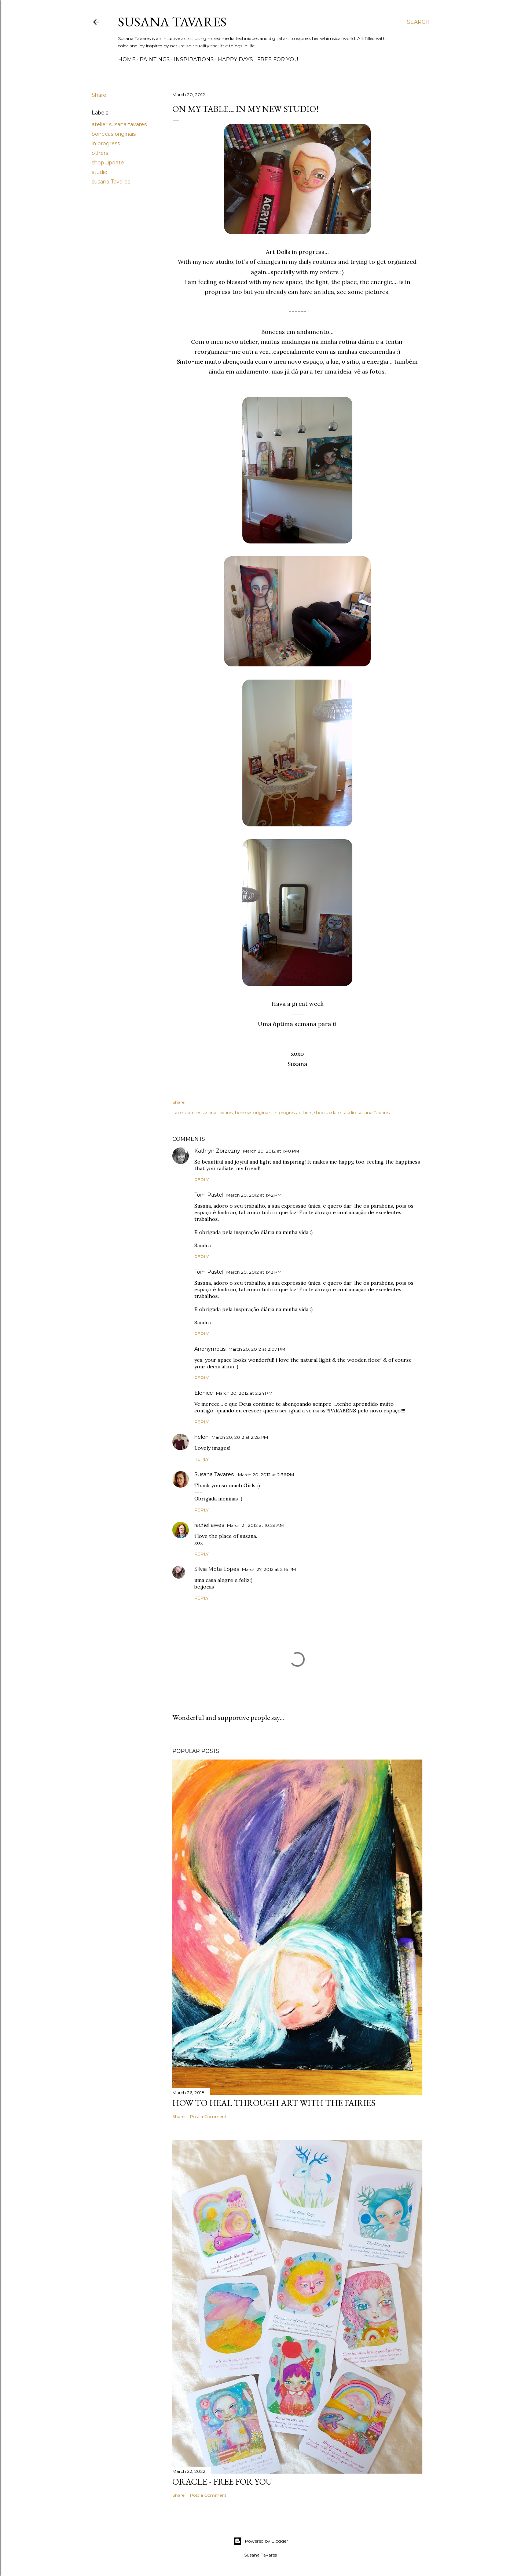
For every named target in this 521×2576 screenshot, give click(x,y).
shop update (108, 162)
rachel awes (209, 1525)
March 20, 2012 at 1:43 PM (254, 1272)
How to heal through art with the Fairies (273, 2103)
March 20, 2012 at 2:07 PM (256, 1349)
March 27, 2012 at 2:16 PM (269, 1569)
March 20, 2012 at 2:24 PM (244, 1393)
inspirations (194, 59)
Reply (201, 1179)
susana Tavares (111, 181)
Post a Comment (208, 2116)
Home (127, 59)
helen (201, 1437)
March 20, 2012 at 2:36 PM (266, 1474)
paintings (155, 59)
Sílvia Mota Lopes (216, 1569)
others (100, 153)
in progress (106, 143)
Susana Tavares (172, 21)
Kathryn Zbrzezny (217, 1150)
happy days (235, 59)
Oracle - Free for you (222, 2481)
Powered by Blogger (260, 2541)
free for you (277, 59)
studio (99, 172)
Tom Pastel (208, 1194)
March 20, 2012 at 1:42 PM (254, 1195)
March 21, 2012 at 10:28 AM (255, 1525)
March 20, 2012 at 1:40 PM (271, 1151)
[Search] (418, 22)
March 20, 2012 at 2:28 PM (240, 1437)
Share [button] (99, 95)
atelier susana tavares (119, 124)
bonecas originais (114, 134)
